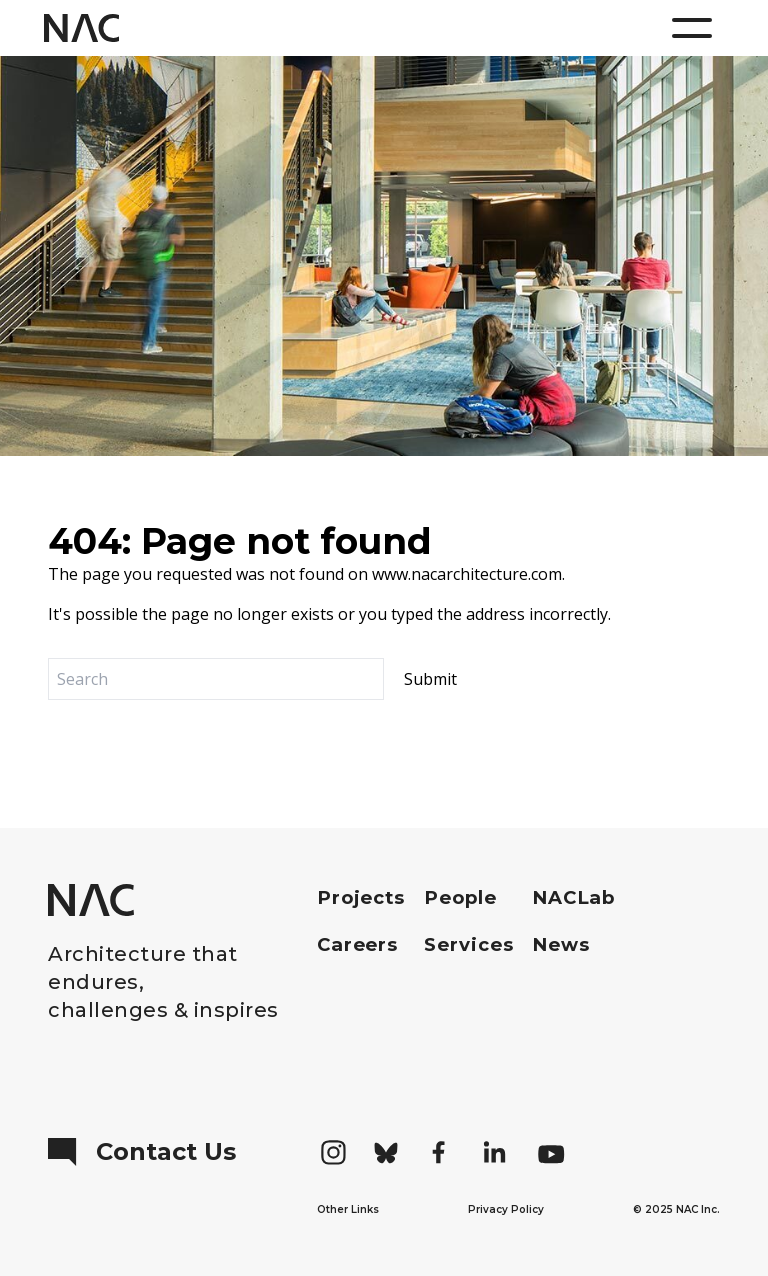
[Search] (216, 679)
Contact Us (142, 1152)
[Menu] (692, 28)
